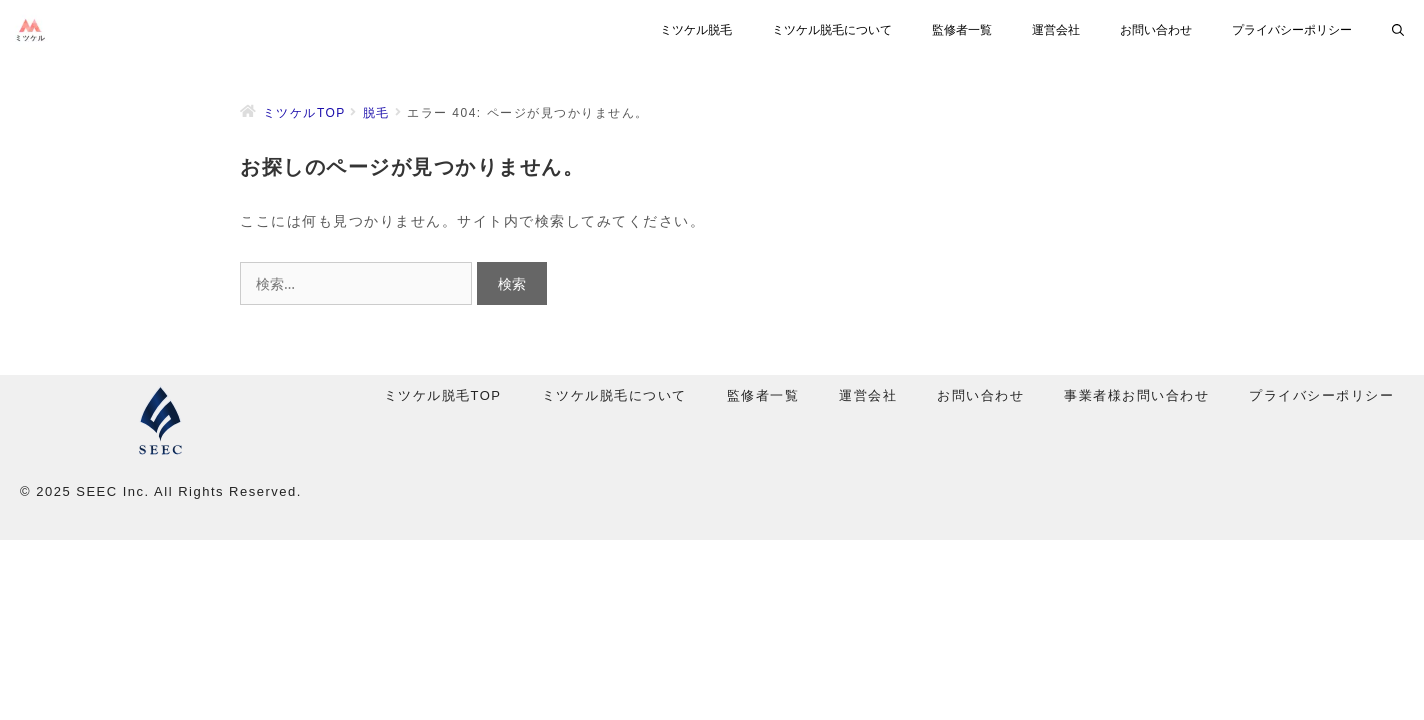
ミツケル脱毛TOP (443, 395)
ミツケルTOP (304, 113)
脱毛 (376, 113)
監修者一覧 (962, 30)
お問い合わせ (1156, 30)
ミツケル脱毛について (832, 30)
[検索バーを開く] (1398, 30)
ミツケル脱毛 (696, 30)
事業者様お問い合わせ (1136, 395)
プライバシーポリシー (1292, 30)
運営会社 (1056, 30)
